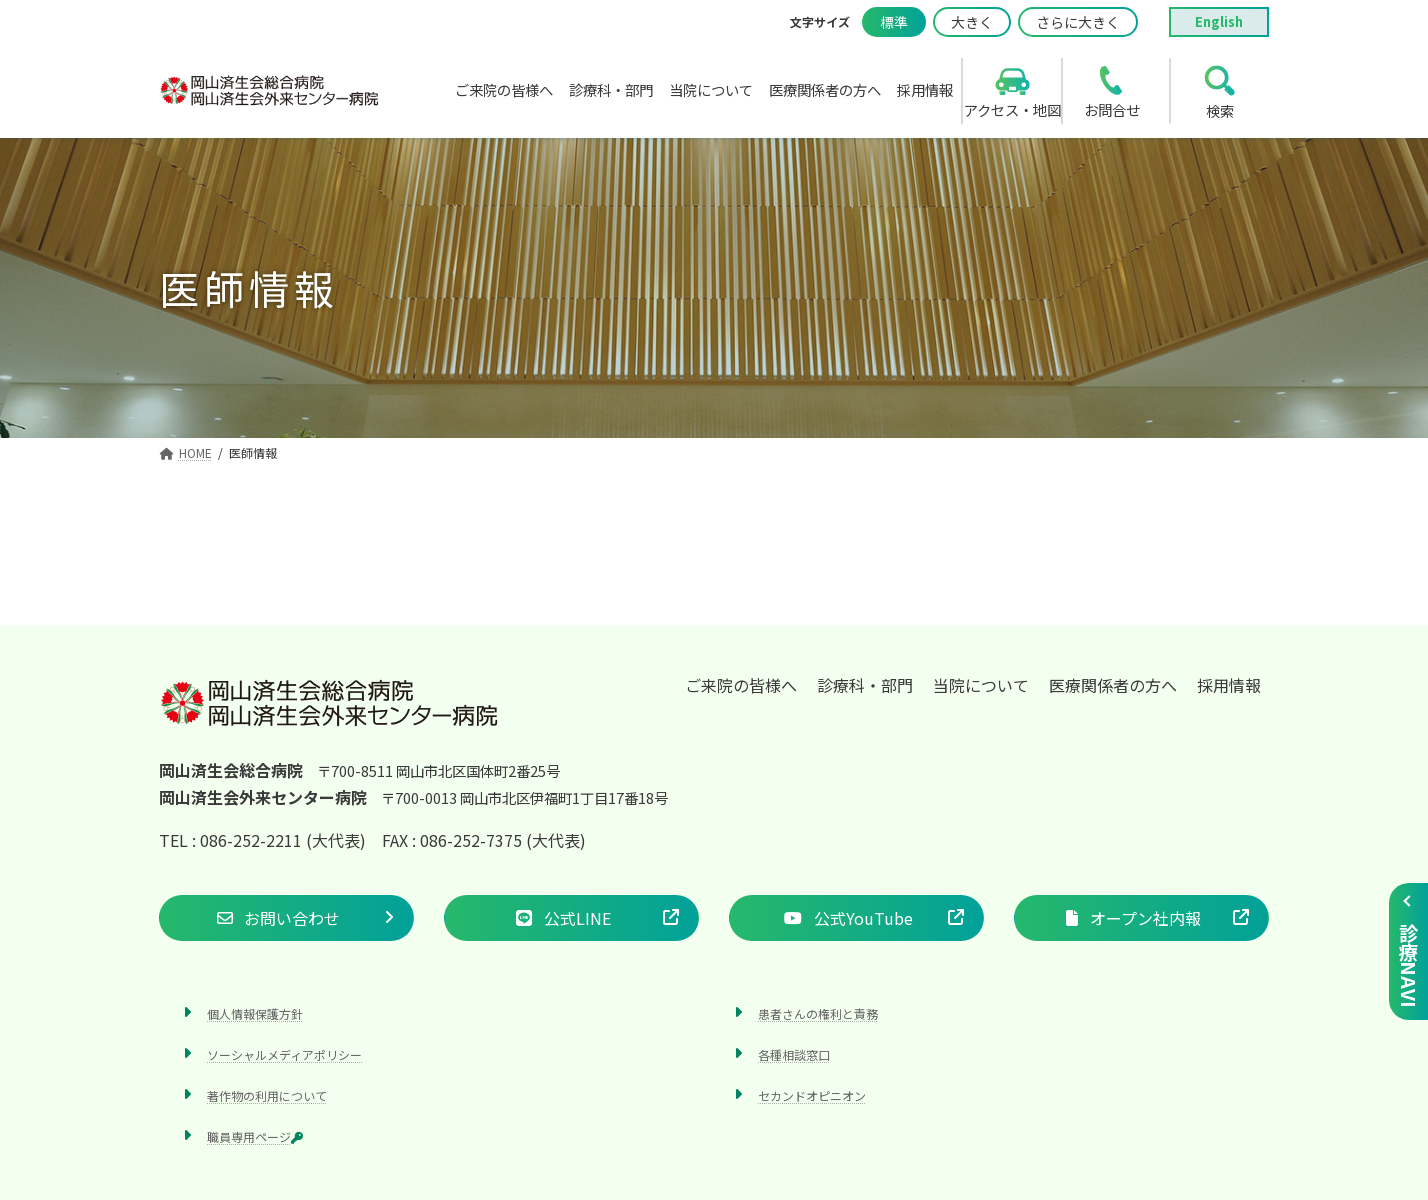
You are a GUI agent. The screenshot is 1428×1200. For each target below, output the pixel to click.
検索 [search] (1220, 110)
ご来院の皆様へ (741, 685)
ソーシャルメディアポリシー (284, 1054)
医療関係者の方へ (1113, 685)
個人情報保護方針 (255, 1013)
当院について (981, 685)
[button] (286, 918)
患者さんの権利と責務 (818, 1013)
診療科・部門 (865, 685)
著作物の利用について (267, 1095)
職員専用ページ (255, 1137)
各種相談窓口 (794, 1054)
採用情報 (1229, 685)
